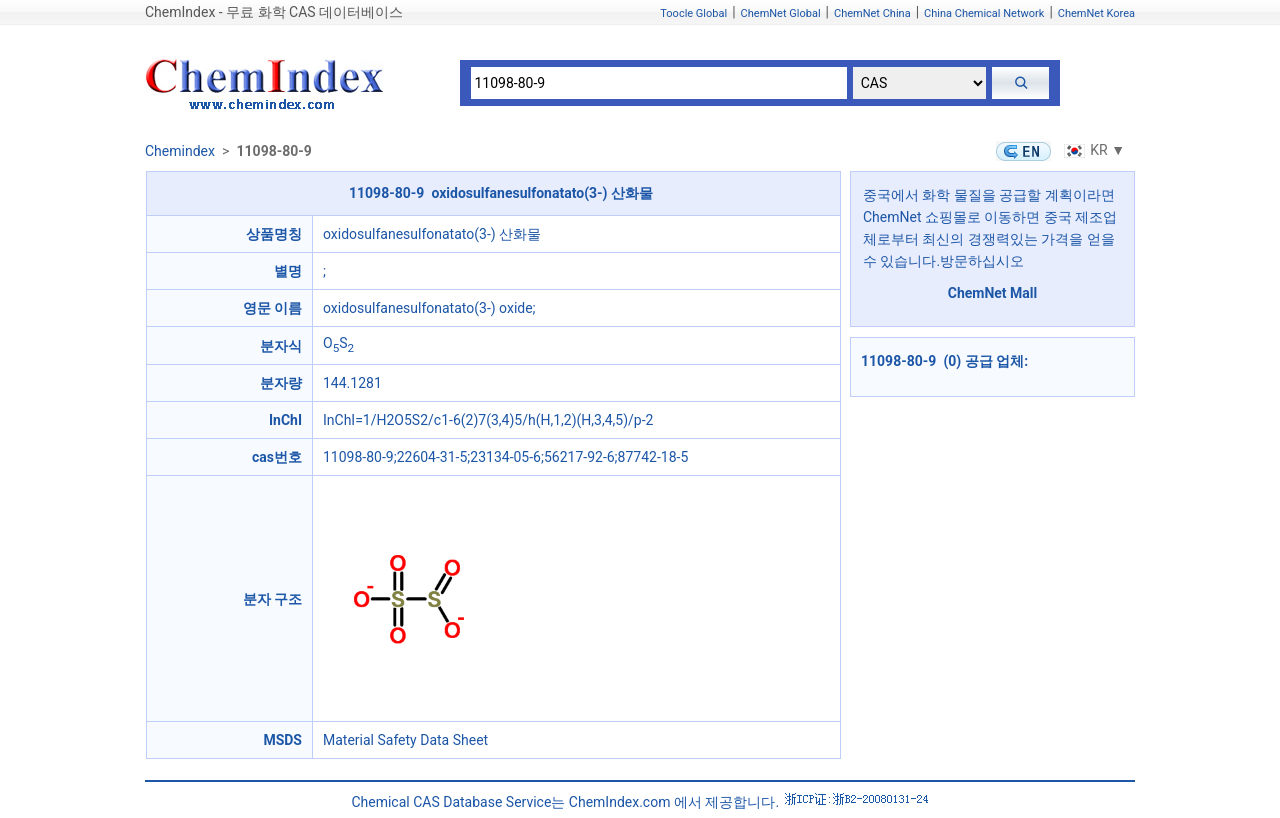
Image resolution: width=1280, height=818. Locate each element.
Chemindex (180, 151)
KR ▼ (1092, 150)
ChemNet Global (781, 13)
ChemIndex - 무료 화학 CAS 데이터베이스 (274, 12)
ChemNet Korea (1096, 13)
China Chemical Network (984, 13)
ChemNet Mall (993, 293)
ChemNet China (872, 13)
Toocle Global (693, 13)
